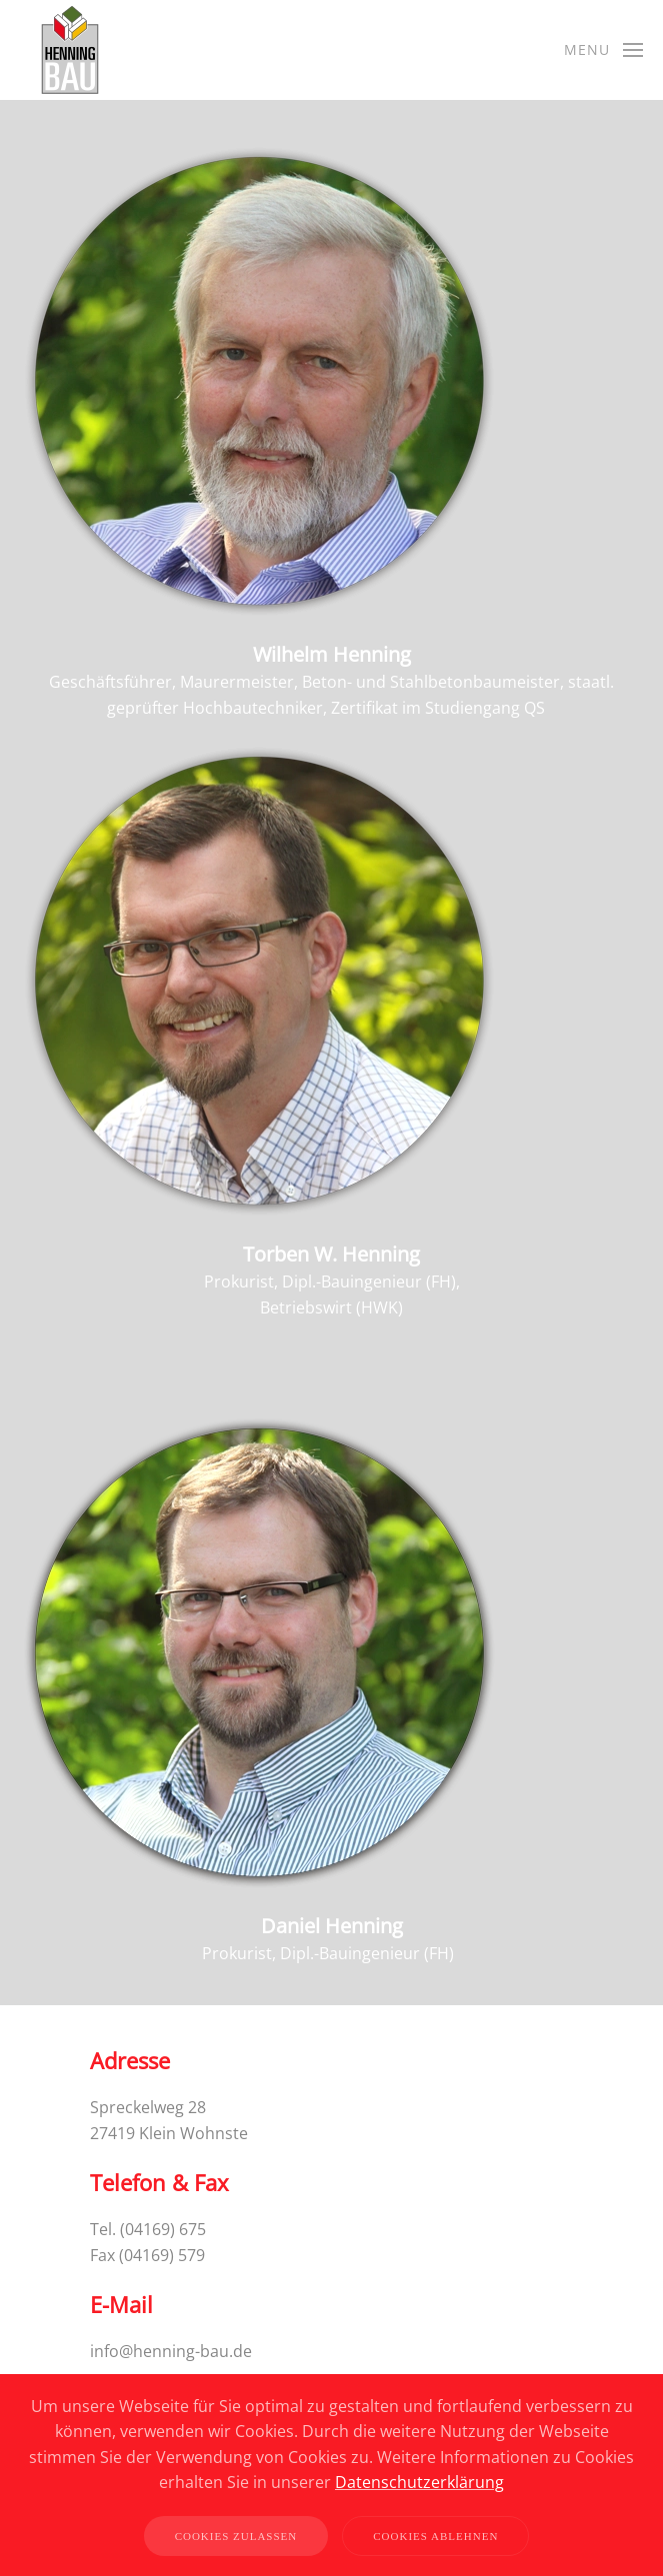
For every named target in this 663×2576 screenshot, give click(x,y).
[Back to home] (70, 50)
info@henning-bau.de (171, 2351)
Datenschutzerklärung (419, 2482)
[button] (604, 50)
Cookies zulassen (236, 2536)
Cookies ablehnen (435, 2536)
